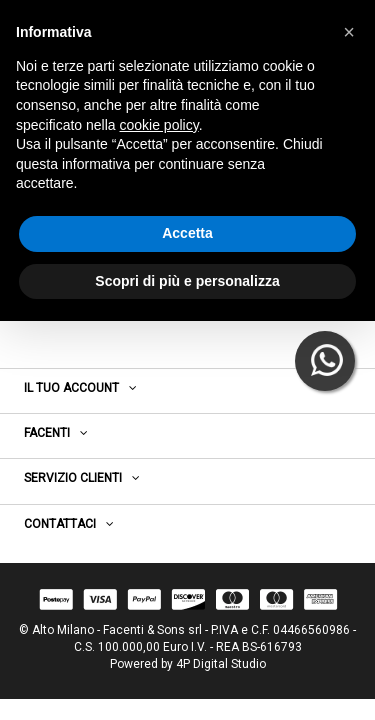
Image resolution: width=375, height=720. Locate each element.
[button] (349, 32)
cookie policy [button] (159, 125)
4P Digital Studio (221, 664)
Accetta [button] (187, 233)
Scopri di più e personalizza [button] (187, 281)
